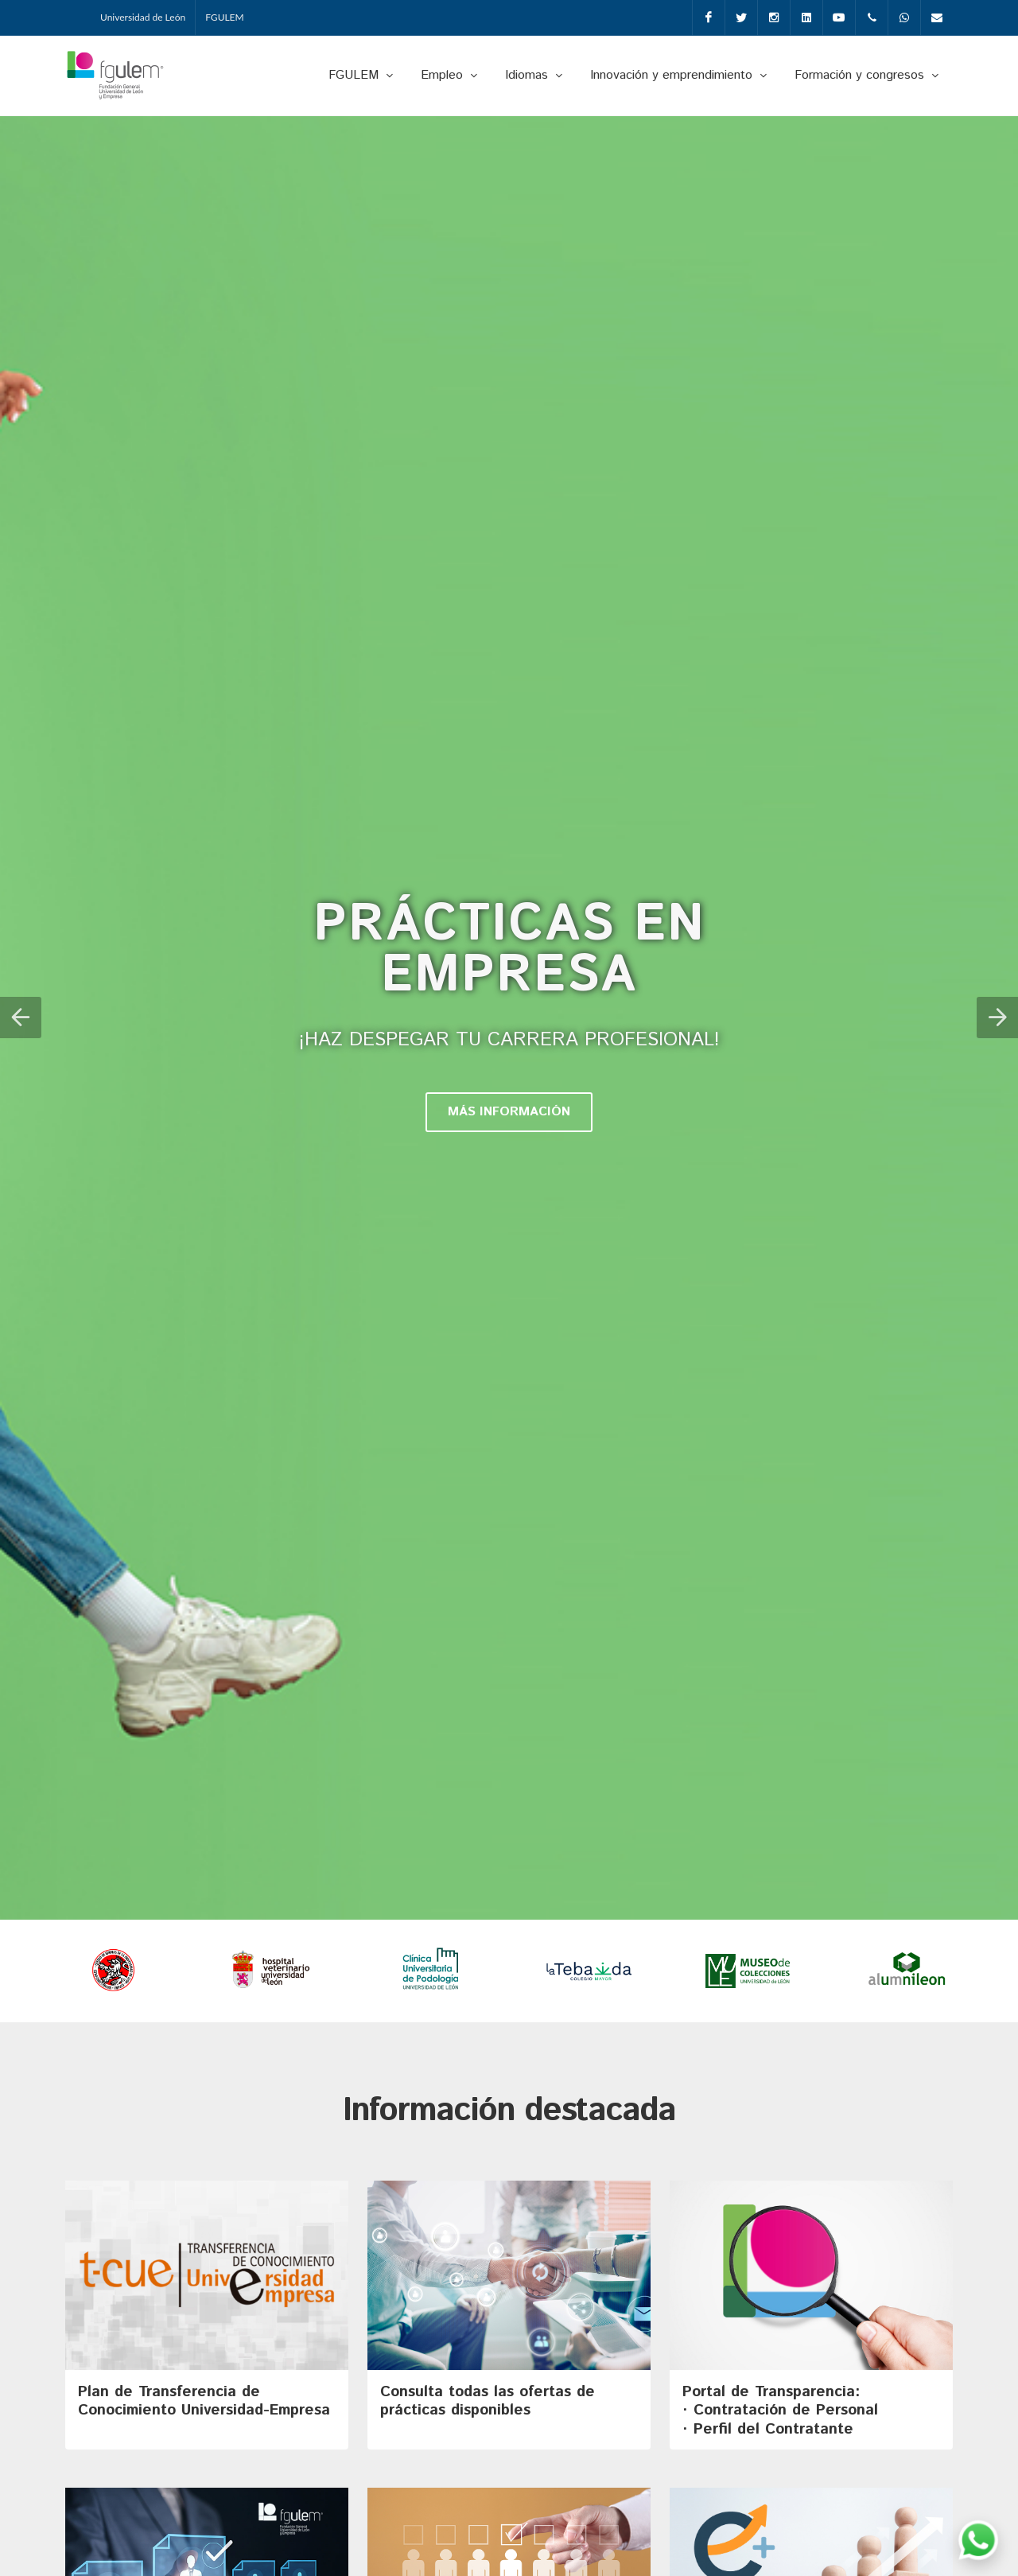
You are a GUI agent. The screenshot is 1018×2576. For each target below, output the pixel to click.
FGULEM (224, 17)
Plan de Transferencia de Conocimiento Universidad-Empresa (204, 2402)
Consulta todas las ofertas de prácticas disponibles (487, 2402)
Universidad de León (142, 17)
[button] (20, 1018)
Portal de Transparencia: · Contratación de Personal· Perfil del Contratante (780, 2412)
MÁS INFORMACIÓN (509, 1112)
